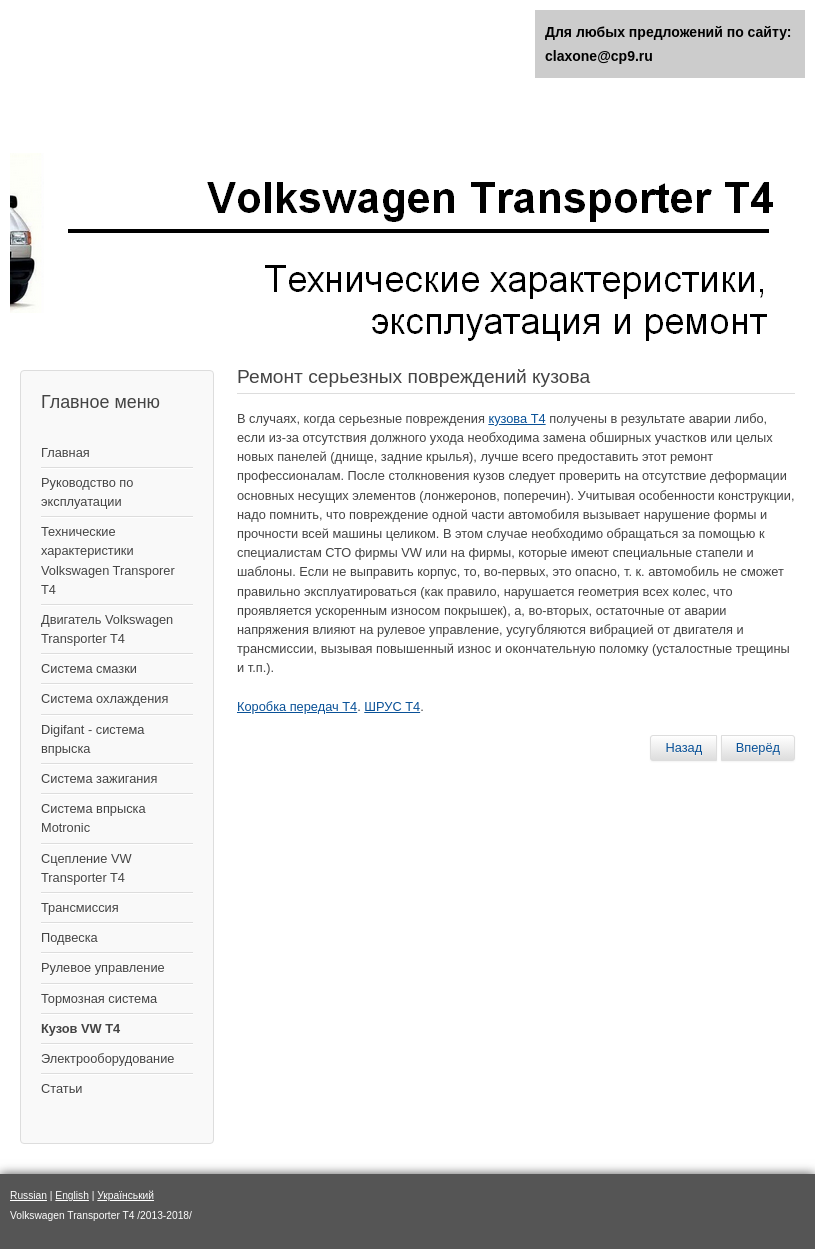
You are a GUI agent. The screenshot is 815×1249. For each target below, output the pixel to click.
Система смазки (89, 668)
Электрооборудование (107, 1058)
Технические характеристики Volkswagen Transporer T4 (108, 560)
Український (125, 1195)
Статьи (61, 1088)
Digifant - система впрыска (92, 739)
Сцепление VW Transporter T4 (86, 868)
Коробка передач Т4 (297, 706)
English (72, 1195)
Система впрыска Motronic (93, 818)
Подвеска (69, 937)
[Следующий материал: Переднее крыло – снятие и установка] (758, 748)
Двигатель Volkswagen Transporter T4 (107, 629)
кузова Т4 (516, 418)
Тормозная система (99, 998)
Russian (28, 1195)
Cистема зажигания (99, 778)
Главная (65, 452)
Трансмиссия (80, 907)
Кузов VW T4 (80, 1028)
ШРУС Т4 (392, 706)
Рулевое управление (103, 967)
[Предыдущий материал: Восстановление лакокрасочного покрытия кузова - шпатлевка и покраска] (683, 748)
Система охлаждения (104, 698)
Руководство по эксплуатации (87, 492)
